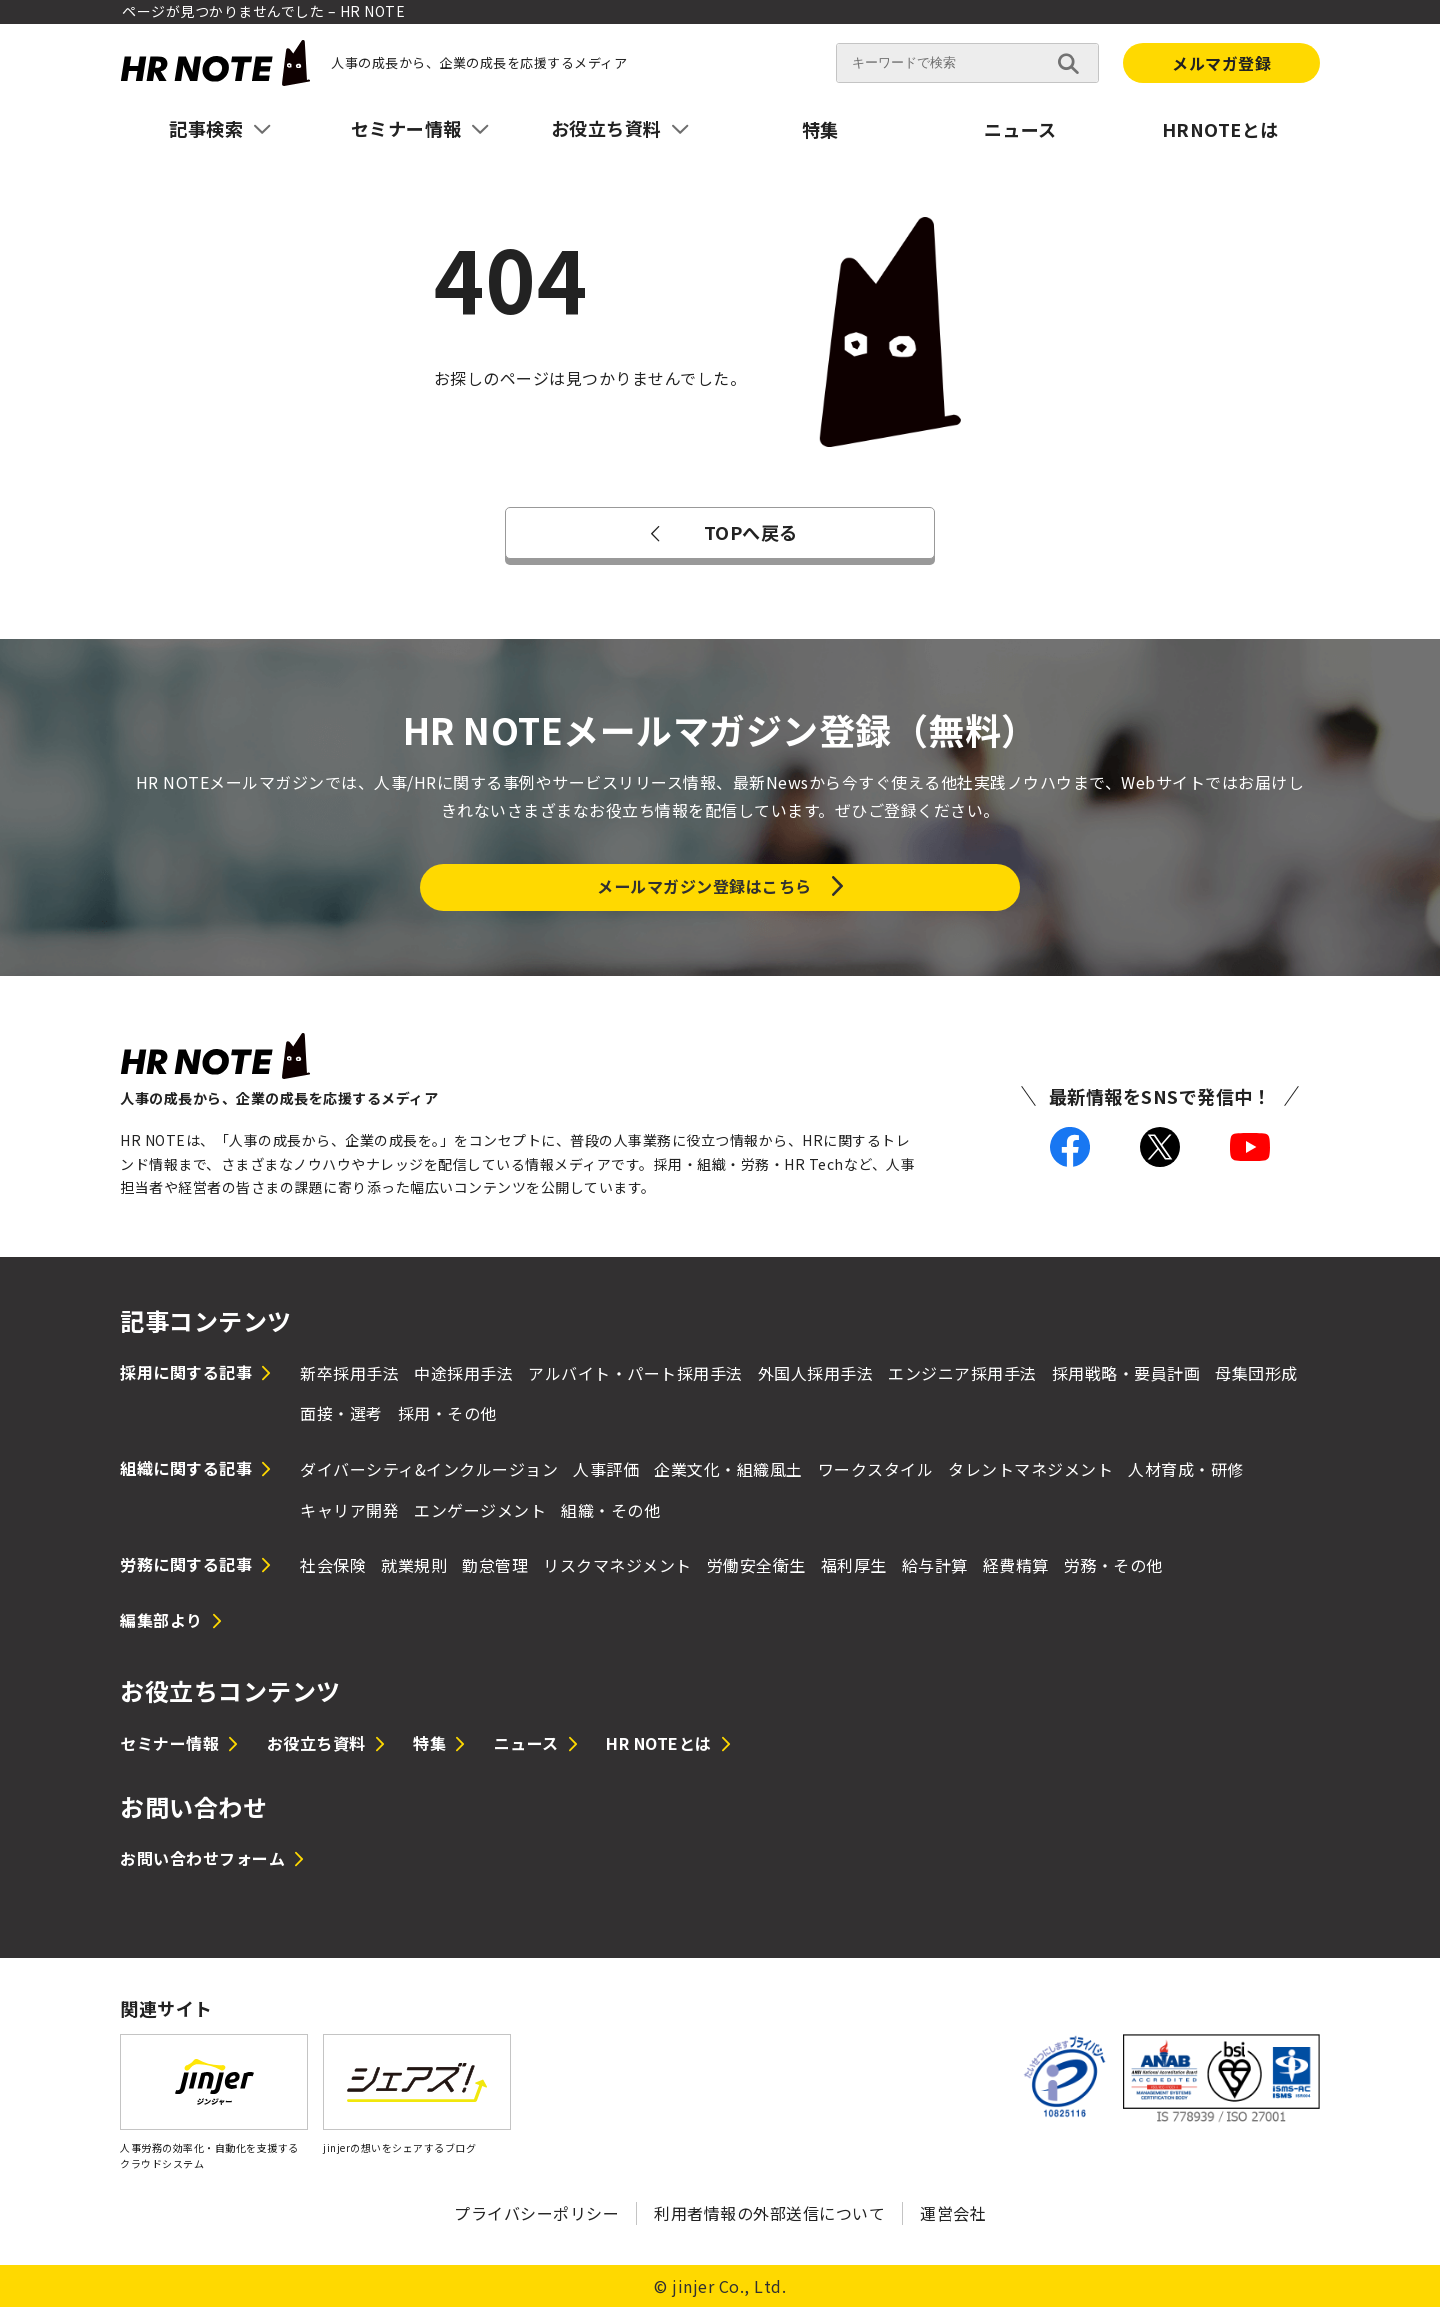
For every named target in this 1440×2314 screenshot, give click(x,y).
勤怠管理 (495, 1572)
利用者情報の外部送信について (769, 2220)
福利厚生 (854, 1572)
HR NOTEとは (659, 1750)
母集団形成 (1256, 1379)
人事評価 (606, 1476)
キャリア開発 (349, 1516)
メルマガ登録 (1221, 63)
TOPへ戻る (719, 532)
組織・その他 (610, 1516)
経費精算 (1016, 1572)
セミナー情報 (169, 1750)
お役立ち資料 (316, 1750)
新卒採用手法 (349, 1379)
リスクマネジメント (617, 1572)
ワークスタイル (876, 1476)
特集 (820, 129)
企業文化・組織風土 (728, 1476)
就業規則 (414, 1572)
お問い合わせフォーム (202, 1865)
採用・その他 (447, 1420)
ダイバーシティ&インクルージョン (429, 1476)
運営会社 (953, 2220)
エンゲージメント (480, 1516)
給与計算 (935, 1572)
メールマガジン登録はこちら (704, 889)
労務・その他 (1113, 1572)
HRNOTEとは (1220, 129)
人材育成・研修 (1186, 1476)
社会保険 (333, 1572)
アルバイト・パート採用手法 (635, 1379)
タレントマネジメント (1030, 1476)
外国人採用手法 (816, 1379)
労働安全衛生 (756, 1572)
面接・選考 (341, 1420)
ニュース (1020, 129)
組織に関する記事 (186, 1475)
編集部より (161, 1626)
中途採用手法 (463, 1379)
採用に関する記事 (186, 1378)
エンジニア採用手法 (962, 1379)
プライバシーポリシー (536, 2220)
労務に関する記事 (186, 1571)
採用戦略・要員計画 (1126, 1379)
